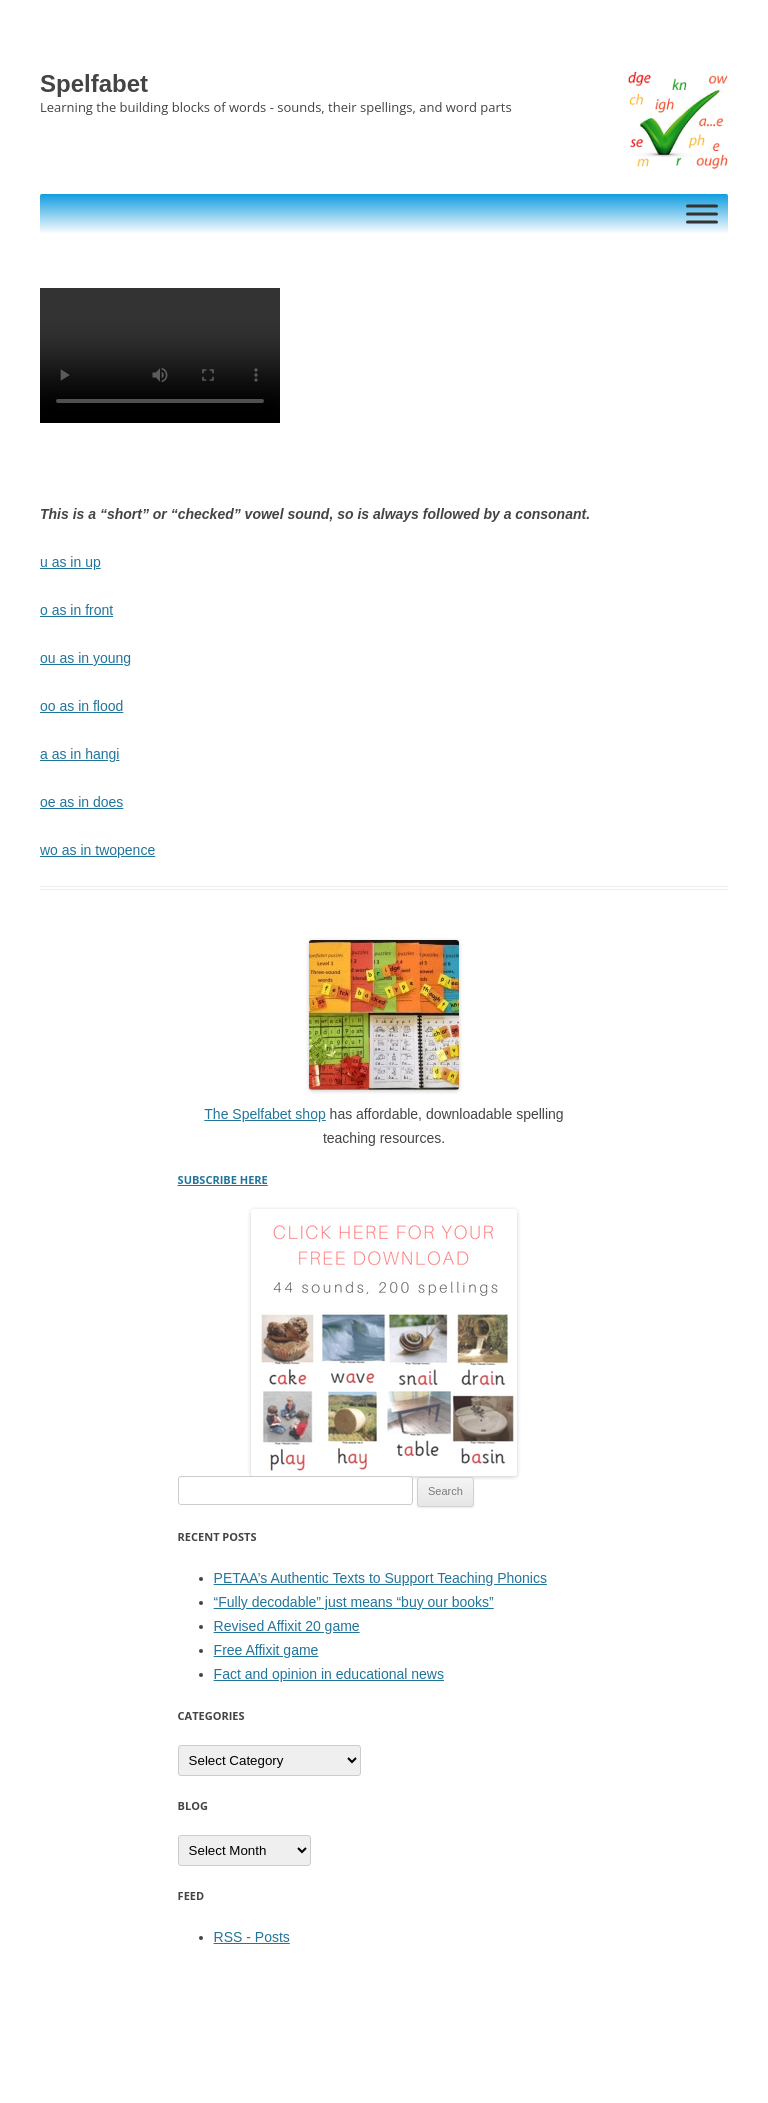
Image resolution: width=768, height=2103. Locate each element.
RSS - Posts (252, 1937)
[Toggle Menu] (702, 213)
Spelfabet (94, 83)
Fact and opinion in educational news (329, 1674)
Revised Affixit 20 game (287, 1626)
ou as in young (85, 658)
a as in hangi (79, 754)
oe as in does (81, 802)
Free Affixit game (266, 1650)
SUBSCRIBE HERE (223, 1179)
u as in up (70, 562)
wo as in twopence (97, 850)
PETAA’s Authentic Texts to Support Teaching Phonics (380, 1578)
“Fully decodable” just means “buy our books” (354, 1602)
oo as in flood (81, 706)
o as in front (76, 610)
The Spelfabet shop (264, 1114)
